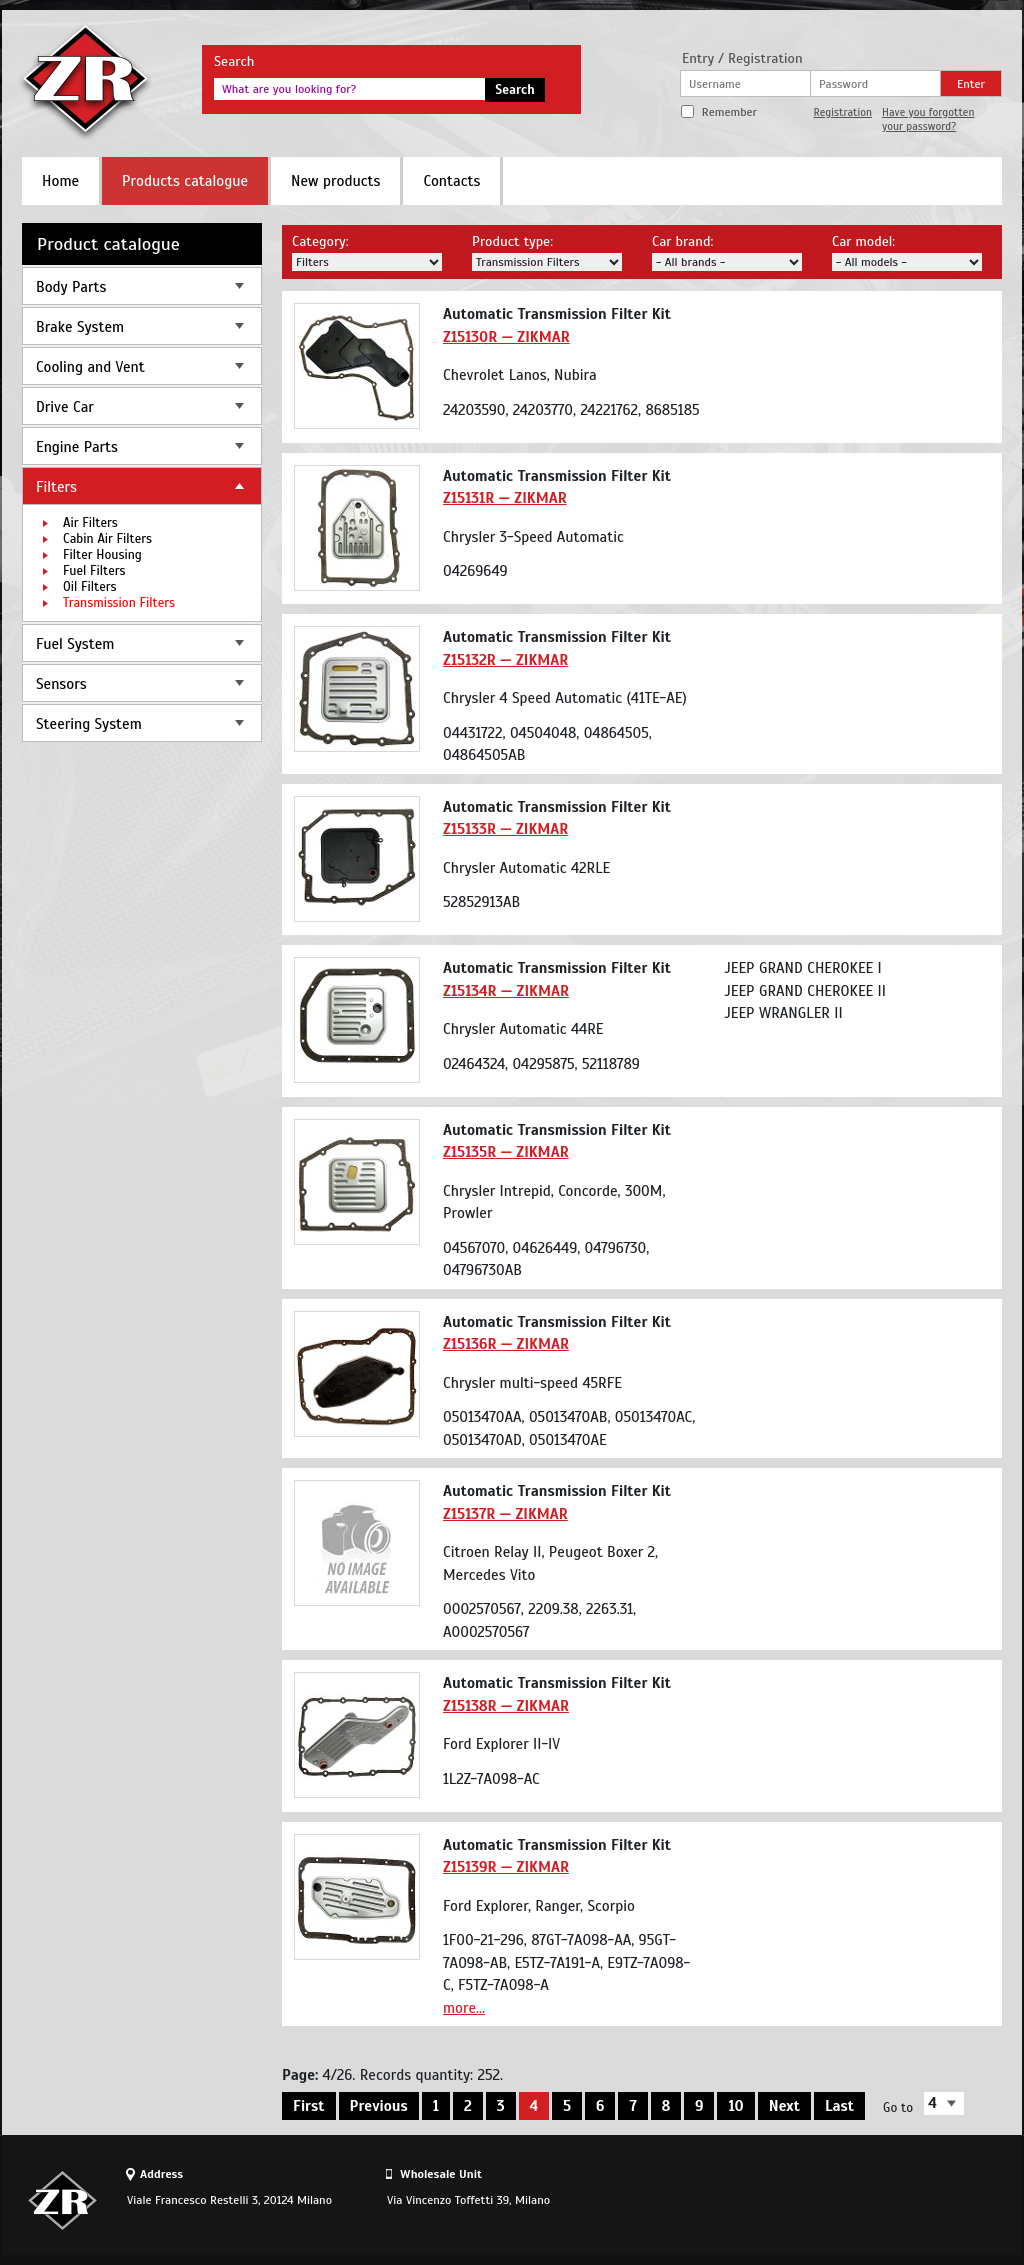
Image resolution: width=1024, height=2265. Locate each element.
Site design (891, 2200)
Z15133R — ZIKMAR (505, 829)
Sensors (61, 684)
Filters (56, 487)
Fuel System (75, 644)
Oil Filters (90, 587)
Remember (729, 112)
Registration (842, 112)
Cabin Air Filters (107, 539)
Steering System (89, 724)
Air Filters (90, 523)
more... (464, 2008)
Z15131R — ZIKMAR (505, 498)
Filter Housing (102, 555)
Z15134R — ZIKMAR (506, 991)
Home (60, 181)
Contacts (451, 181)
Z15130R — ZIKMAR (506, 337)
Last (839, 2106)
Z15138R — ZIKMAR (506, 1706)
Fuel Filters (94, 571)
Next (784, 2106)
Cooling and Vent (90, 367)
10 (735, 2106)
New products (335, 181)
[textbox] (349, 89)
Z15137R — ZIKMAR (505, 1514)
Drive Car (65, 407)
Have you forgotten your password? (928, 119)
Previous (379, 2106)
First (309, 2106)
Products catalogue (185, 181)
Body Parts (71, 287)
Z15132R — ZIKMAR (505, 660)
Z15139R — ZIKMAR (506, 1867)
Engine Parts (77, 447)
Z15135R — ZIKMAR (506, 1152)
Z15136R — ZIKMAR (506, 1344)
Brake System (80, 327)
